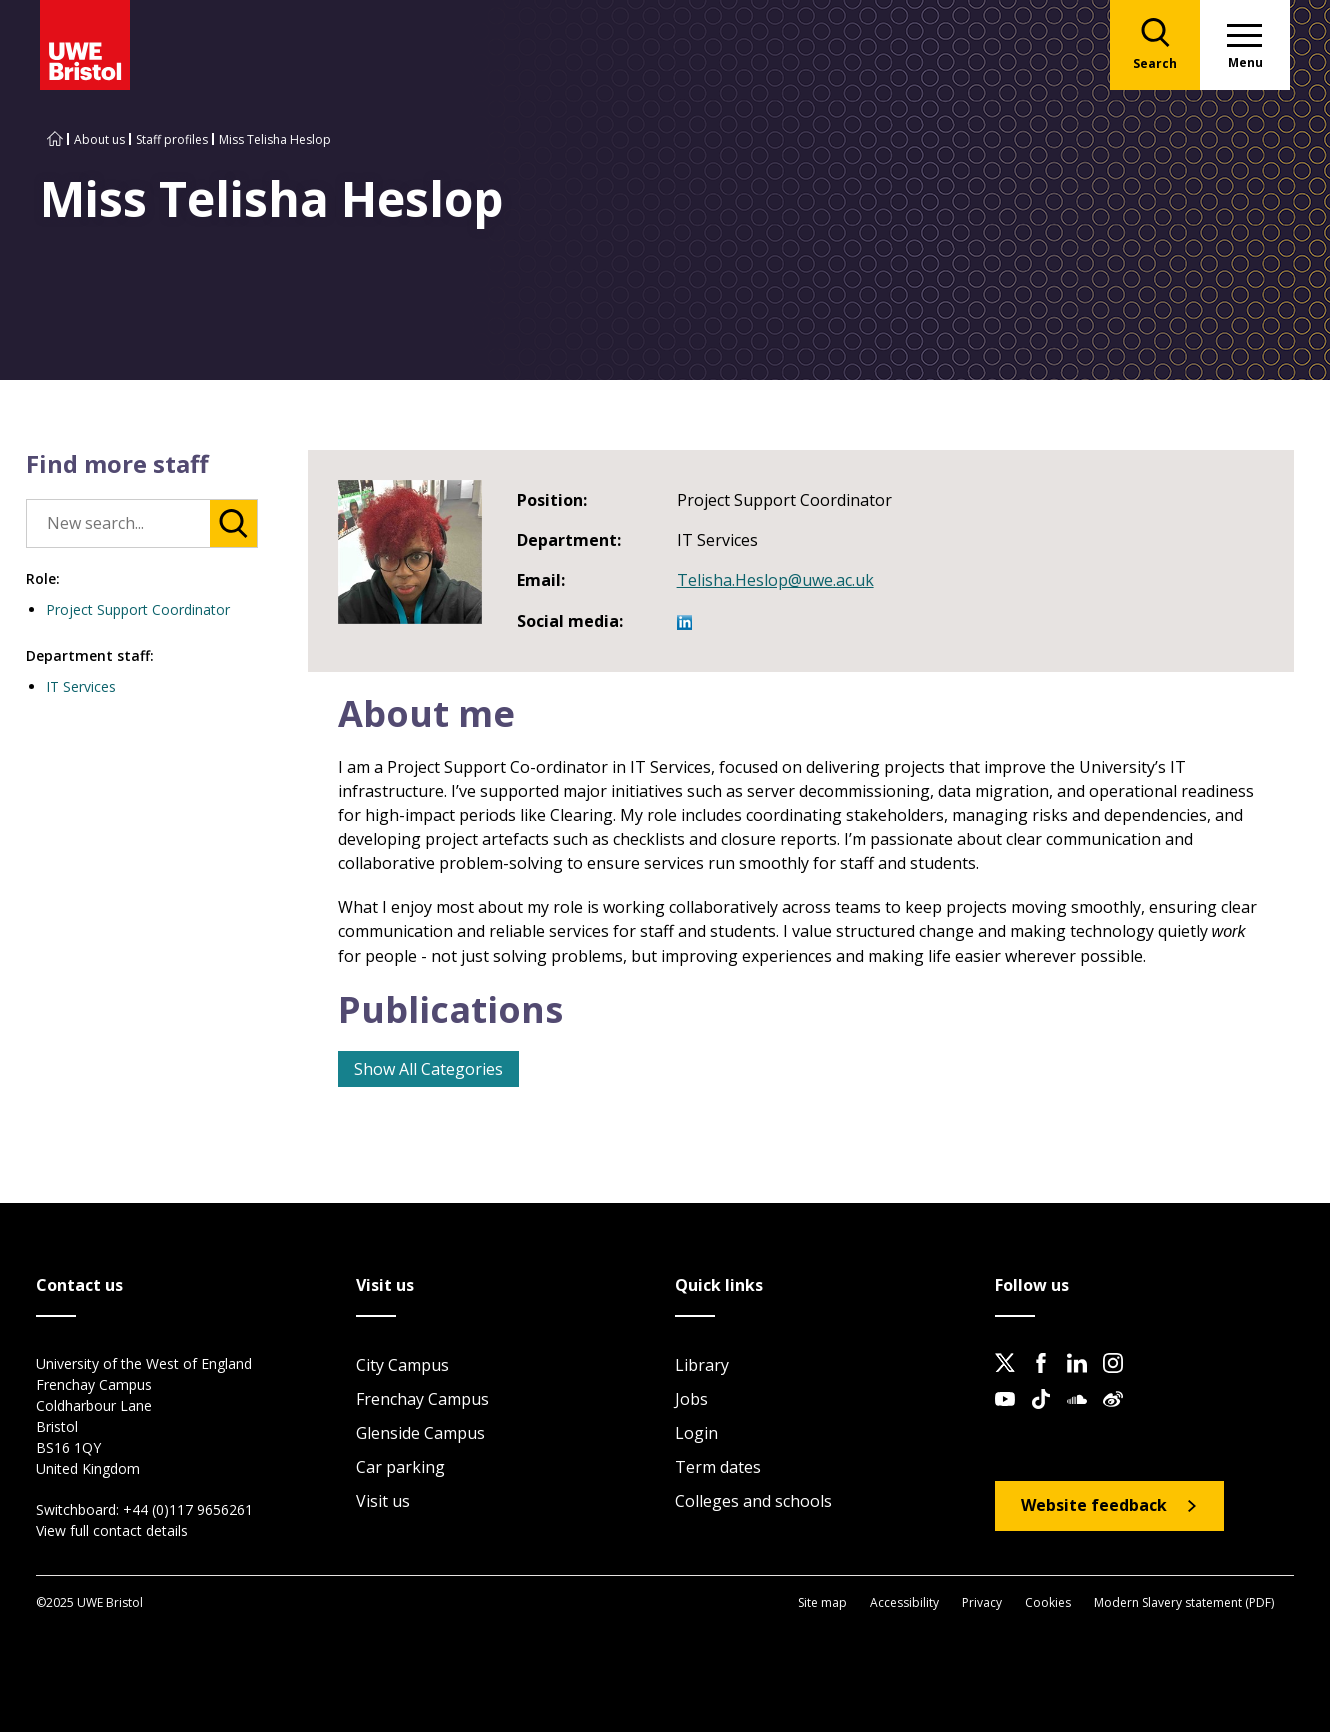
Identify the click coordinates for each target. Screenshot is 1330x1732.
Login (696, 1433)
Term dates (718, 1467)
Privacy (982, 1602)
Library (702, 1365)
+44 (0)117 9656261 (188, 1509)
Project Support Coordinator (138, 609)
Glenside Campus (420, 1433)
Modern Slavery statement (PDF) (1184, 1602)
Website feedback (1094, 1505)
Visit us (383, 1501)
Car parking (400, 1467)
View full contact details (112, 1530)
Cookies (1048, 1602)
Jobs (691, 1399)
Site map (822, 1602)
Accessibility (904, 1602)
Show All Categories (428, 1069)
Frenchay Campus (422, 1399)
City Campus (402, 1365)
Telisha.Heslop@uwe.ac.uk (775, 580)
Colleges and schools (753, 1501)
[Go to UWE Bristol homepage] (55, 139)
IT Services (81, 686)
